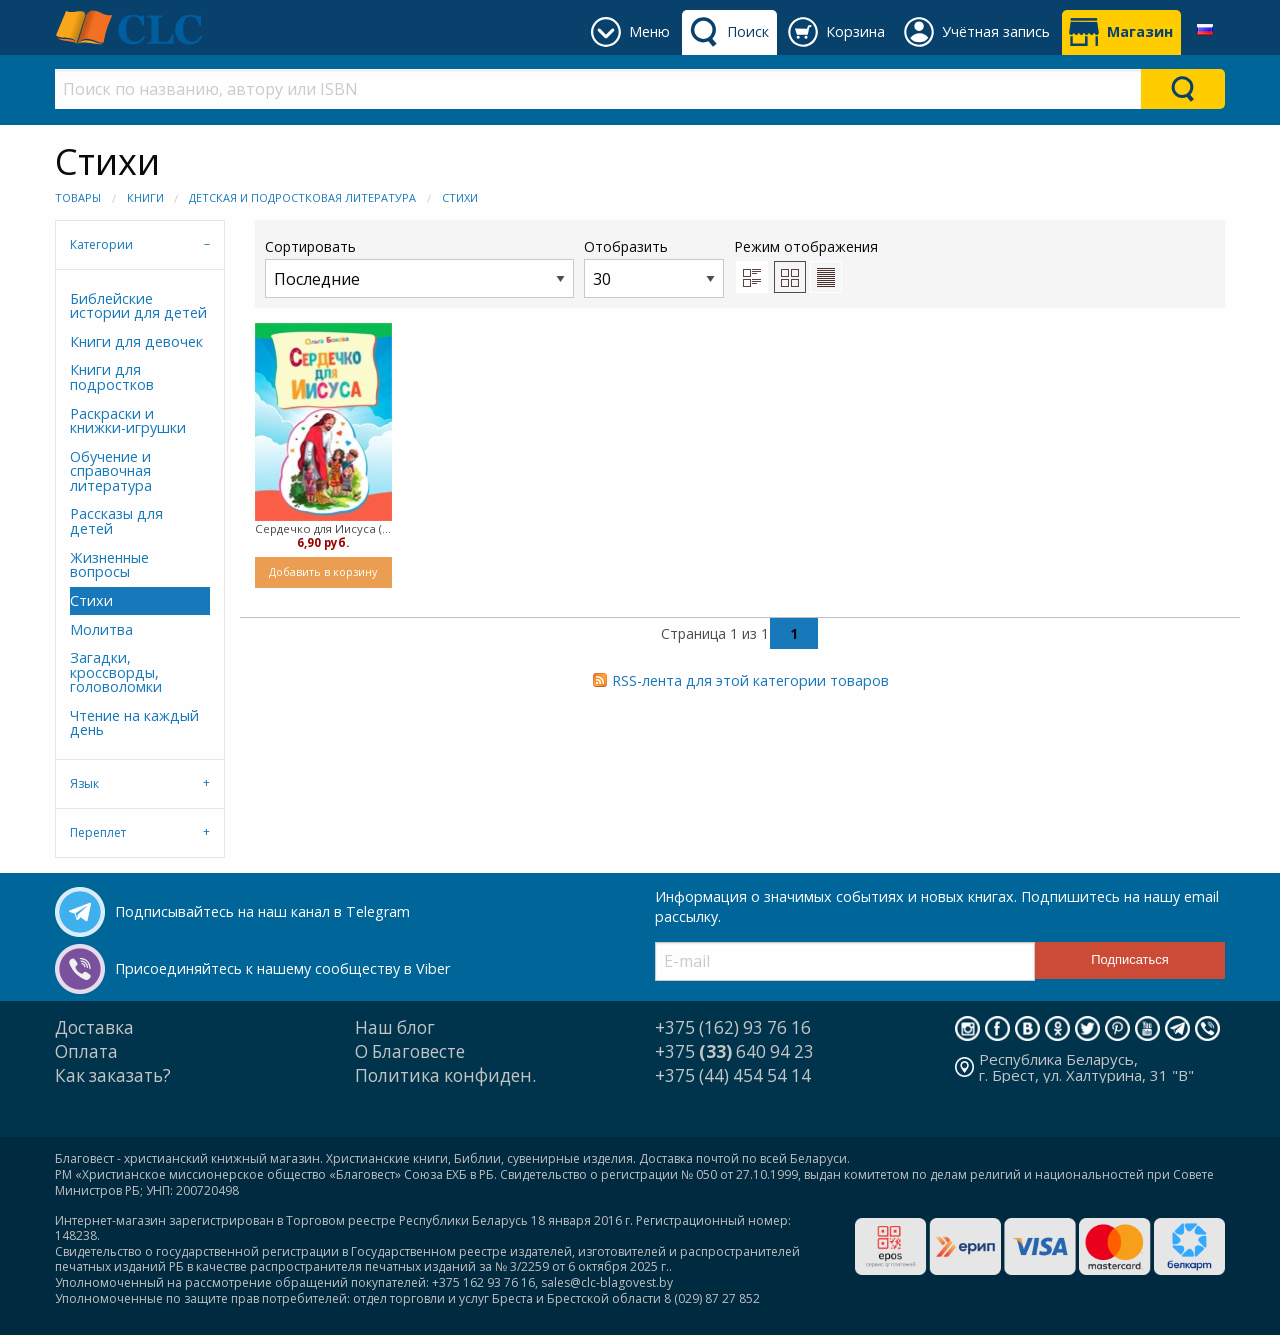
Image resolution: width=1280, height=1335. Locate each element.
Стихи (460, 197)
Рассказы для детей (116, 520)
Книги (145, 197)
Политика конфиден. (445, 1075)
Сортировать (419, 267)
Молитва (101, 629)
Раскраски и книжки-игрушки (128, 420)
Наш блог (395, 1027)
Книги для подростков (112, 376)
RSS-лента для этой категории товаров (750, 680)
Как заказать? (113, 1075)
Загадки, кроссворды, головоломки (116, 672)
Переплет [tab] (98, 832)
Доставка (94, 1027)
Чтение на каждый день (134, 722)
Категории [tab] (101, 244)
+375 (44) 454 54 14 (733, 1075)
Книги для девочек (136, 341)
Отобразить (654, 267)
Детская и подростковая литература (302, 197)
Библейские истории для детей (138, 305)
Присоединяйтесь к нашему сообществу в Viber (282, 968)
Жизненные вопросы (109, 564)
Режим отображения (806, 246)
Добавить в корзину (323, 571)
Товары (78, 197)
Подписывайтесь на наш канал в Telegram (262, 911)
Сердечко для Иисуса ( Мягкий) (323, 528)
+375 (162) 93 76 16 (733, 1027)
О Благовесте (410, 1051)
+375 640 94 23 (734, 1051)
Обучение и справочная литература (111, 471)
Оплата (86, 1051)
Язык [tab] (84, 783)
